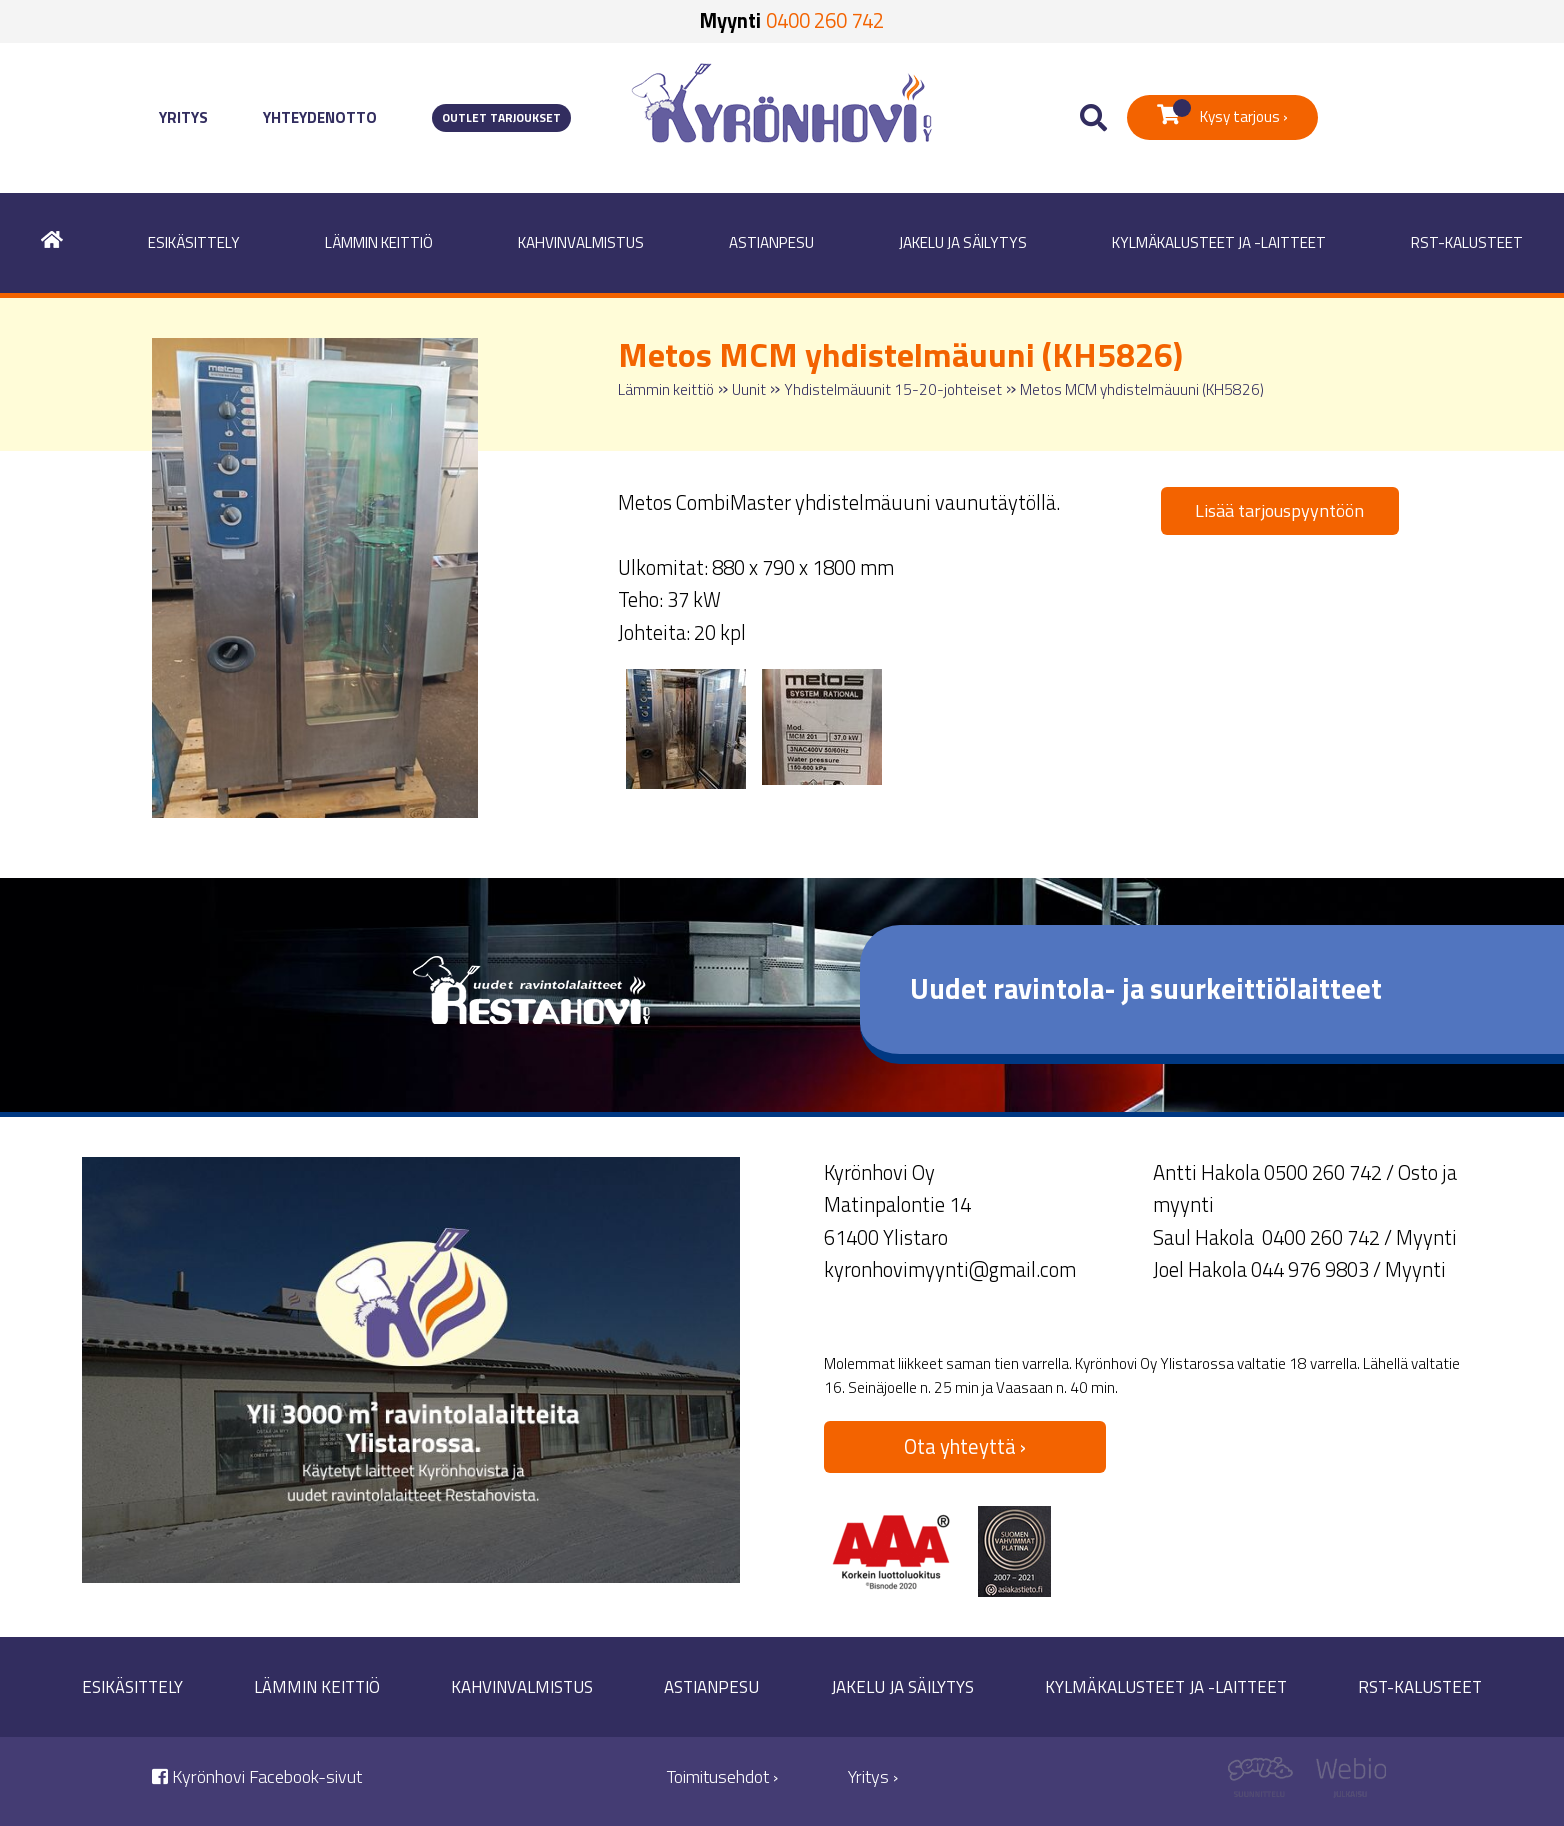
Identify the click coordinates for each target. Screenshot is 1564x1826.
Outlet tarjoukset (501, 118)
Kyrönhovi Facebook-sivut (257, 1776)
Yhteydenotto (320, 117)
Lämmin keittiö (379, 242)
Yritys (183, 117)
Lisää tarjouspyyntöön (1279, 510)
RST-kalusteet (1467, 242)
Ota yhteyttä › (965, 1446)
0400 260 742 (825, 20)
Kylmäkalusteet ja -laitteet (1219, 242)
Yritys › (873, 1776)
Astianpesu (771, 242)
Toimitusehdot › (722, 1776)
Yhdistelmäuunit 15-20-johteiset (893, 389)
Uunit (749, 389)
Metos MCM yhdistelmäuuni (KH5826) (1142, 389)
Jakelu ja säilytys (963, 242)
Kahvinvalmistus (581, 242)
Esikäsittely (194, 242)
